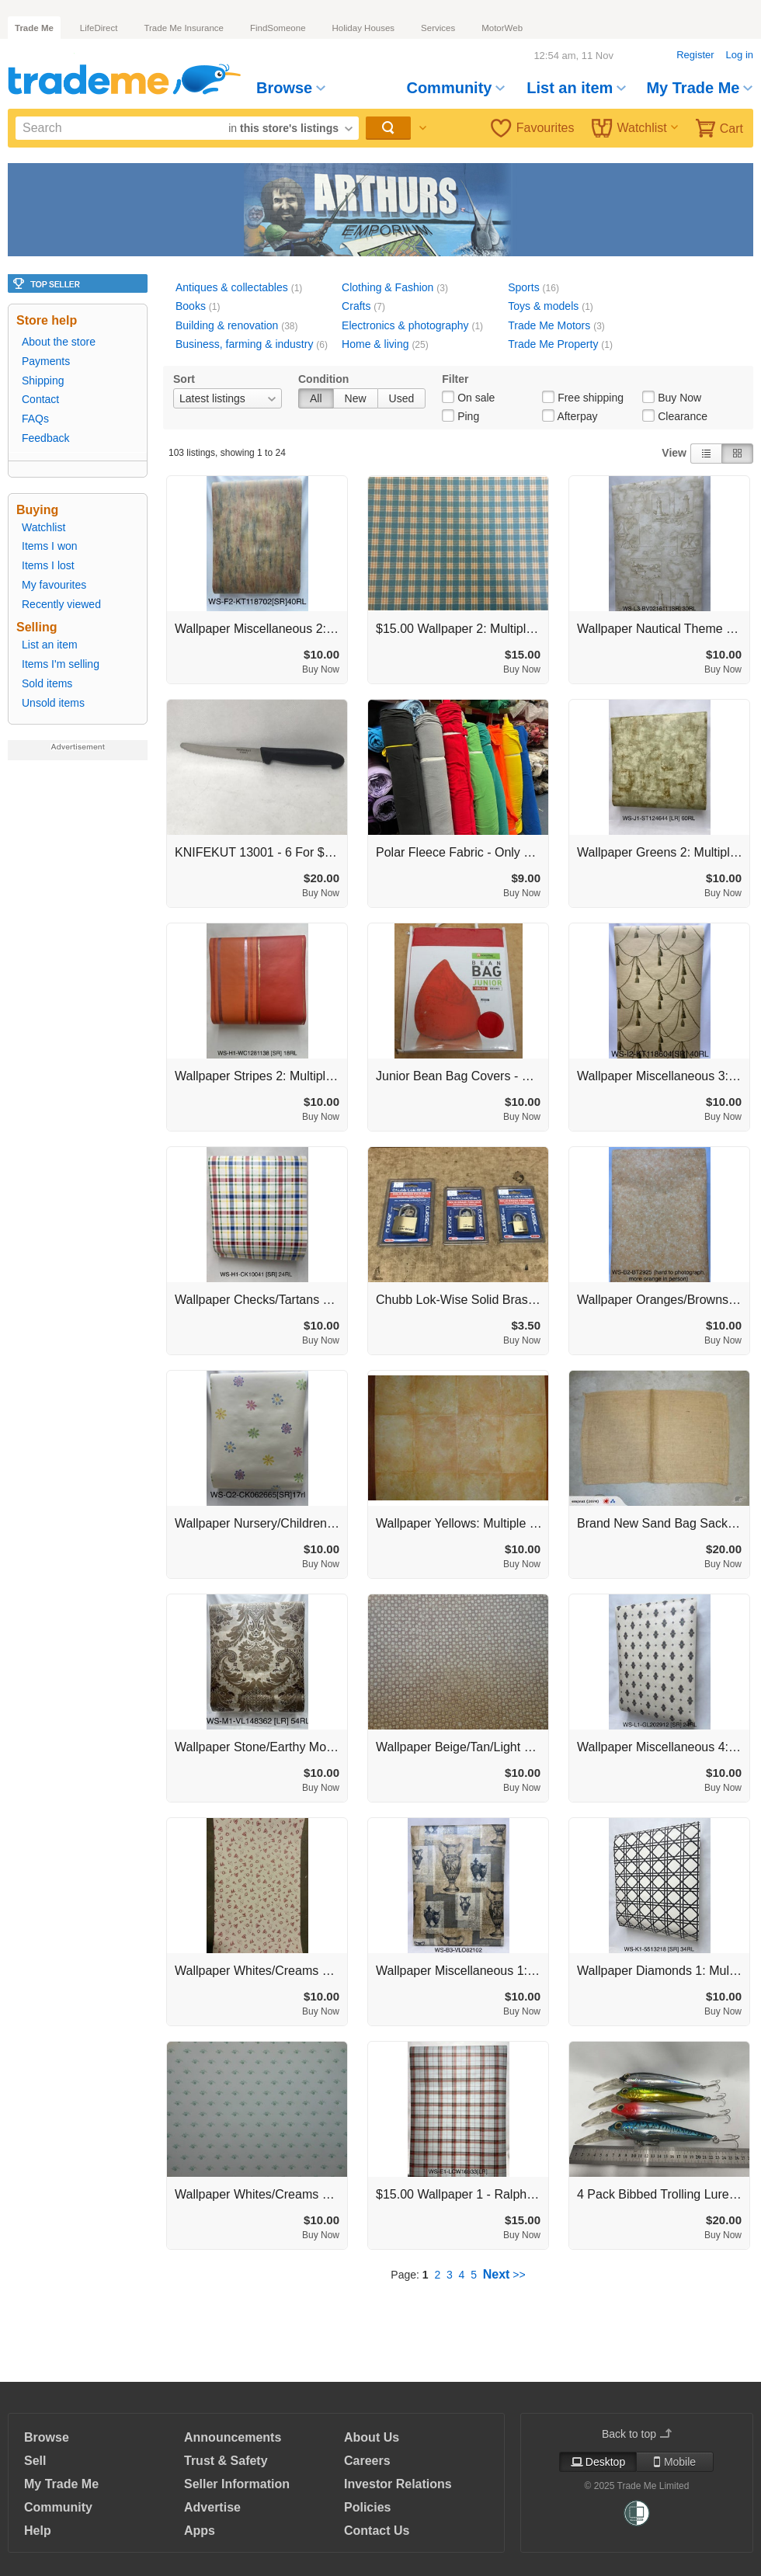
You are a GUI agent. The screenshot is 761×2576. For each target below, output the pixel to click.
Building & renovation (226, 325)
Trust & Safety (226, 2460)
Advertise (212, 2507)
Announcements (232, 2437)
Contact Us (376, 2530)
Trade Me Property (553, 344)
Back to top (637, 2434)
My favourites (54, 585)
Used (402, 398)
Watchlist (635, 128)
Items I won (50, 546)
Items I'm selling (60, 664)
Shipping (43, 380)
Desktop (598, 2462)
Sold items (47, 683)
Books (190, 306)
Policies (367, 2507)
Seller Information (237, 2484)
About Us (371, 2437)
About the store (59, 341)
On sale (476, 397)
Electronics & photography (405, 325)
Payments (46, 361)
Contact (40, 399)
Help (37, 2530)
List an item (576, 87)
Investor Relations (398, 2484)
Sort (184, 379)
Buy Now (679, 397)
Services (438, 28)
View (674, 453)
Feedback (45, 438)
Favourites (533, 128)
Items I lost (48, 565)
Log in (739, 55)
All (316, 398)
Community (455, 87)
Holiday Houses (363, 28)
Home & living (375, 344)
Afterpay (577, 416)
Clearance (682, 416)
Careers (367, 2460)
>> (504, 2274)
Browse (290, 87)
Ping (468, 416)
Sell (35, 2460)
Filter (455, 379)
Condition (323, 379)
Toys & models (543, 306)
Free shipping (591, 397)
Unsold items (53, 703)
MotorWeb (502, 28)
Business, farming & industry (244, 344)
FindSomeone (278, 28)
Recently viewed (61, 604)
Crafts (356, 306)
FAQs (35, 418)
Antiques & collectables (231, 287)
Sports (523, 287)
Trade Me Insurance (183, 28)
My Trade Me (699, 87)
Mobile (675, 2462)
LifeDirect (99, 28)
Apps (199, 2530)
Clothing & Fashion (387, 287)
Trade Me (34, 28)
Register (695, 55)
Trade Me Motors (549, 325)
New (356, 398)
